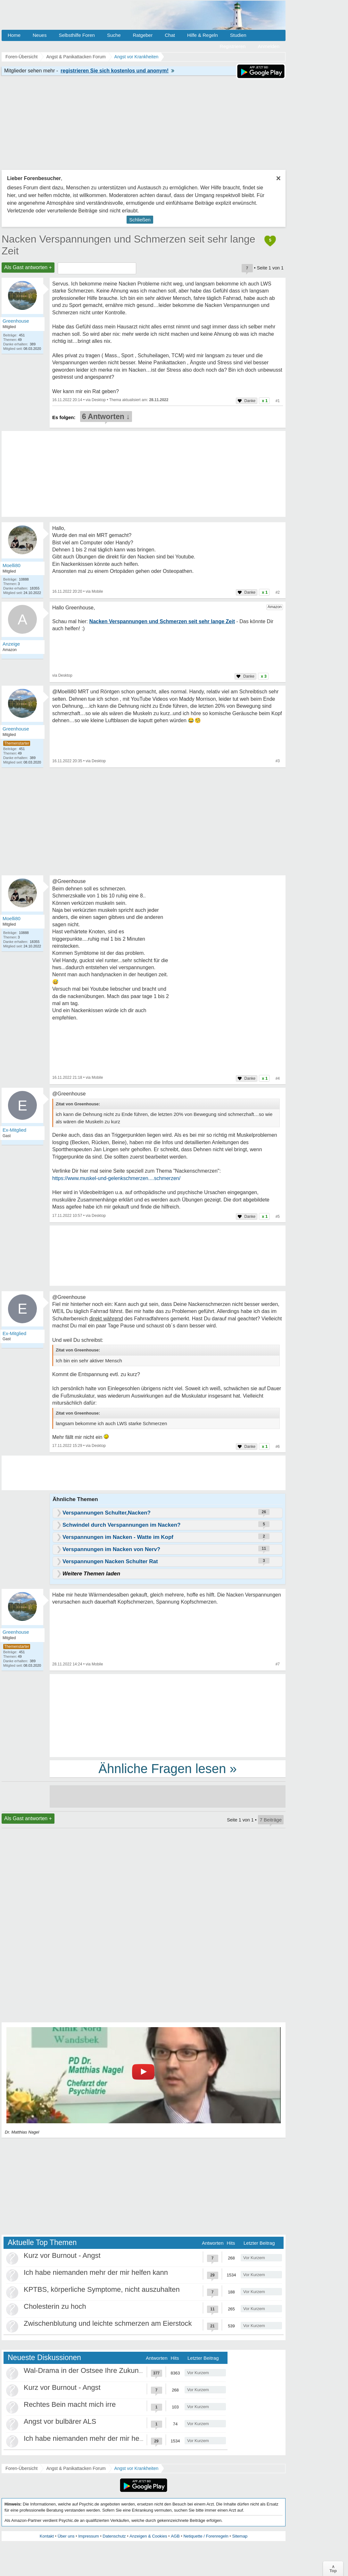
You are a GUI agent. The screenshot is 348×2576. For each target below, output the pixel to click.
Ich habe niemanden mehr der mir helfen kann (96, 2272)
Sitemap (239, 2536)
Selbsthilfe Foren (77, 35)
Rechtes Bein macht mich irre (70, 2404)
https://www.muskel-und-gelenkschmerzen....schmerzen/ (116, 1178)
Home (14, 35)
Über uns (66, 2536)
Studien (238, 35)
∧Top (333, 2568)
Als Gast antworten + (28, 267)
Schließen (140, 219)
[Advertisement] (168, 1715)
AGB (175, 2536)
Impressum (88, 2536)
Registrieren (233, 46)
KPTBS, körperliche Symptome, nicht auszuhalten (102, 2289)
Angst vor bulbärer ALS (60, 2421)
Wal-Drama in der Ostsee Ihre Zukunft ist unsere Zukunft (112, 2370)
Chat (170, 35)
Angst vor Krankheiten (136, 2468)
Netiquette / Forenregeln (205, 2536)
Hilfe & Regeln (202, 35)
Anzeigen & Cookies (148, 2536)
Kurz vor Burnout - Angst (62, 2255)
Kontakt (47, 2536)
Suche (114, 35)
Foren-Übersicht (21, 2468)
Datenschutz (114, 2536)
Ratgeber (143, 35)
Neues (39, 35)
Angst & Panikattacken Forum (75, 2468)
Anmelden (268, 46)
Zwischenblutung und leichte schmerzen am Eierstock (108, 2323)
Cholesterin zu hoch (55, 2306)
